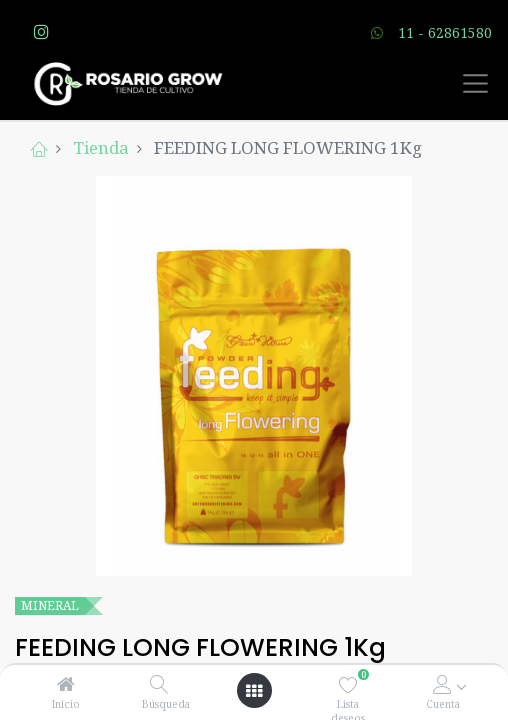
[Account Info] (442, 684)
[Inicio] (66, 684)
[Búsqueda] (159, 684)
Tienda (101, 147)
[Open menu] (254, 691)
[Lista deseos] (348, 684)
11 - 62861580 (445, 32)
